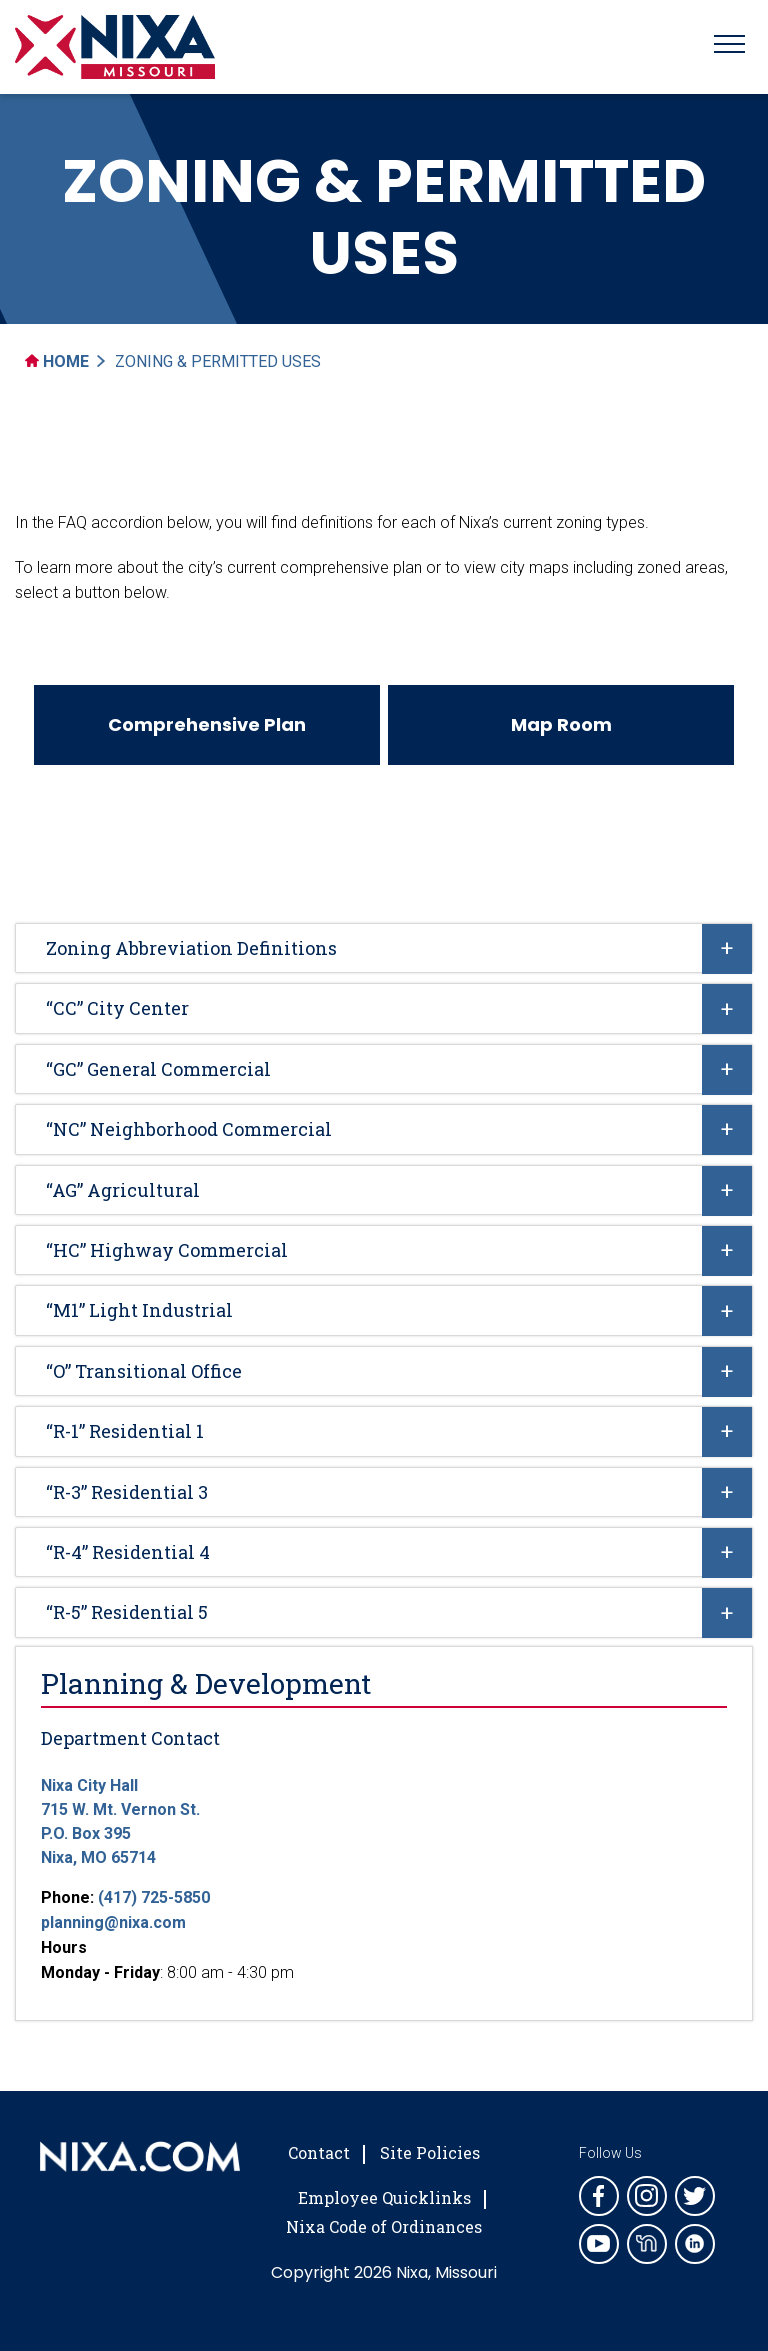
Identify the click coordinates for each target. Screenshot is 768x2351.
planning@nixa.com (113, 1922)
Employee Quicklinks (384, 2197)
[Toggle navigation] (729, 47)
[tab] (384, 948)
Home (57, 361)
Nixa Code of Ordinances (384, 2226)
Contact (319, 2152)
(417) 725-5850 (154, 1897)
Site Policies (430, 2152)
